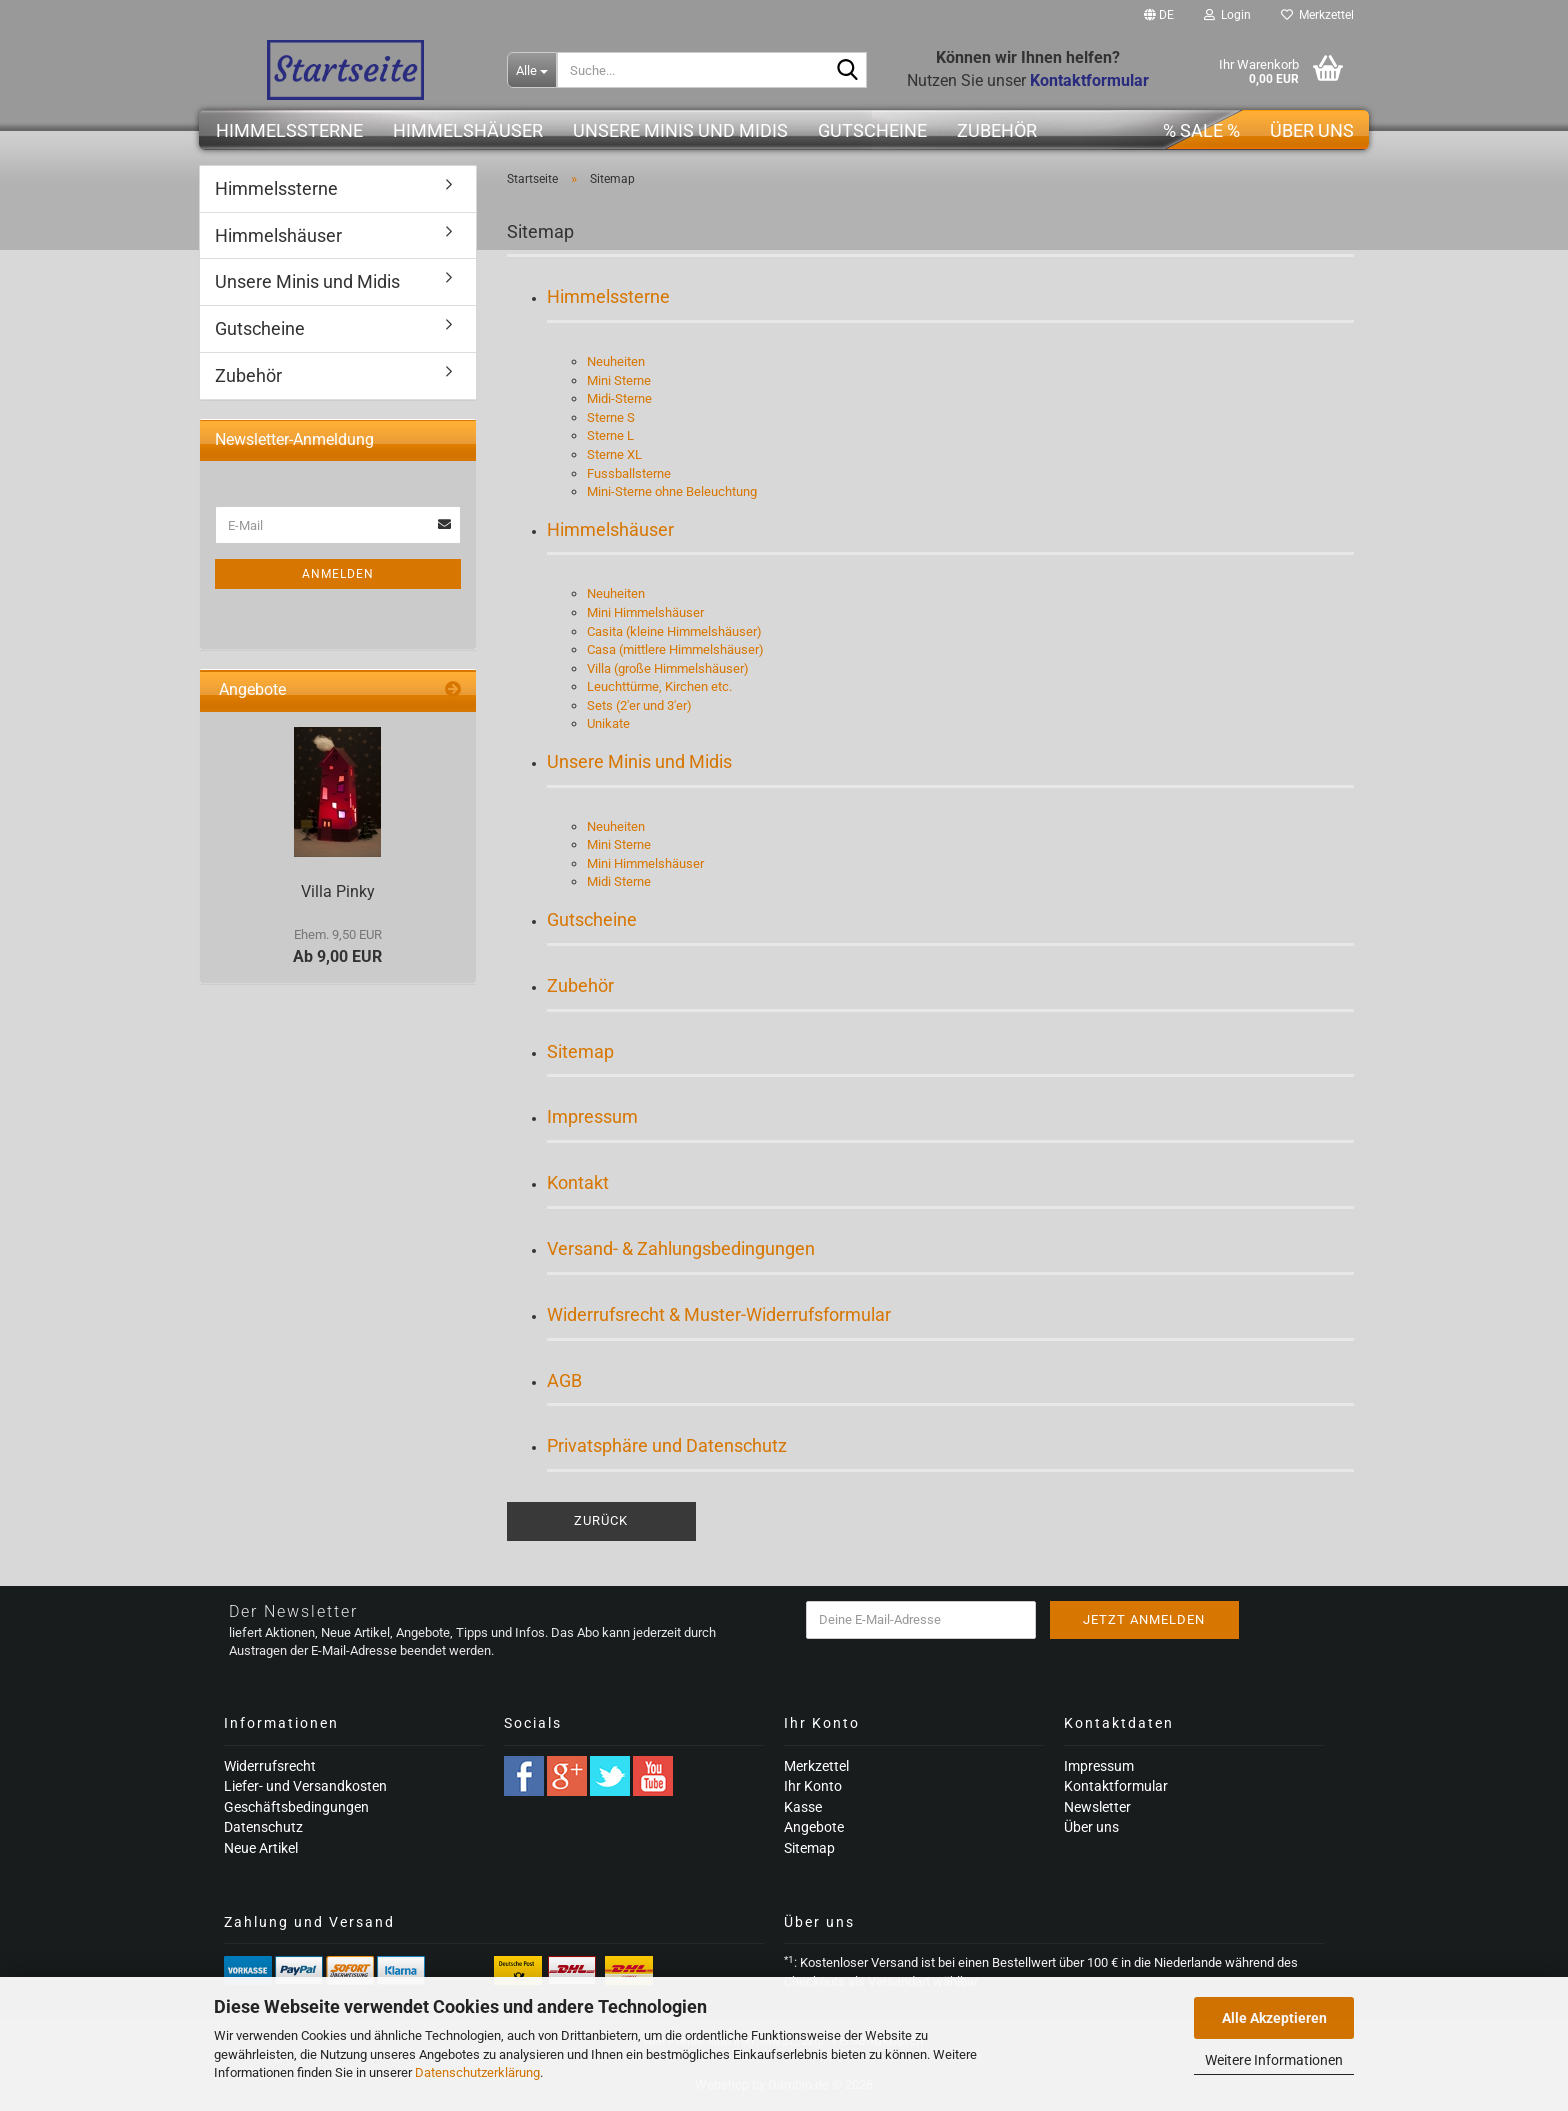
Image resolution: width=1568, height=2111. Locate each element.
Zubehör (997, 130)
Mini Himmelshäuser (645, 612)
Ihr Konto (813, 1786)
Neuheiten (616, 361)
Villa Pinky (338, 891)
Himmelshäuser (468, 130)
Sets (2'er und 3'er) (639, 705)
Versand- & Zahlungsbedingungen (681, 1248)
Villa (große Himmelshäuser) (668, 668)
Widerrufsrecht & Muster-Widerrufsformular (719, 1314)
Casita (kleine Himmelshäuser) (674, 631)
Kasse (803, 1807)
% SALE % (1201, 130)
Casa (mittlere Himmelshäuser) (675, 649)
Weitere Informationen (1274, 2060)
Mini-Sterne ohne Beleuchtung (672, 491)
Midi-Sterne (619, 398)
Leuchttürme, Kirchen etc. (659, 686)
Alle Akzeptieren (1274, 2018)
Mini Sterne (619, 380)
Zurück (601, 1520)
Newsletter (1097, 1807)
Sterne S (611, 417)
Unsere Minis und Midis (680, 130)
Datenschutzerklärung (477, 2072)
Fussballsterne (629, 473)
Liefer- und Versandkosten (305, 1786)
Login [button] (1227, 15)
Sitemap (580, 1051)
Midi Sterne (619, 881)
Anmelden (338, 574)
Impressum (592, 1116)
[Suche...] (532, 70)
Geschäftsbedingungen (296, 1807)
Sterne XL (614, 454)
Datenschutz (263, 1827)
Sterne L (610, 435)
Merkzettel (1317, 15)
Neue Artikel (261, 1848)
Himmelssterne (289, 130)
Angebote (814, 1827)
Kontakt (578, 1182)
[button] (1159, 15)
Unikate (608, 723)
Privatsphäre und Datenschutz (667, 1445)
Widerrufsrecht (270, 1766)
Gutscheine (872, 130)
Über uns (1312, 130)
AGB (564, 1380)
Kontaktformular (1116, 1786)
